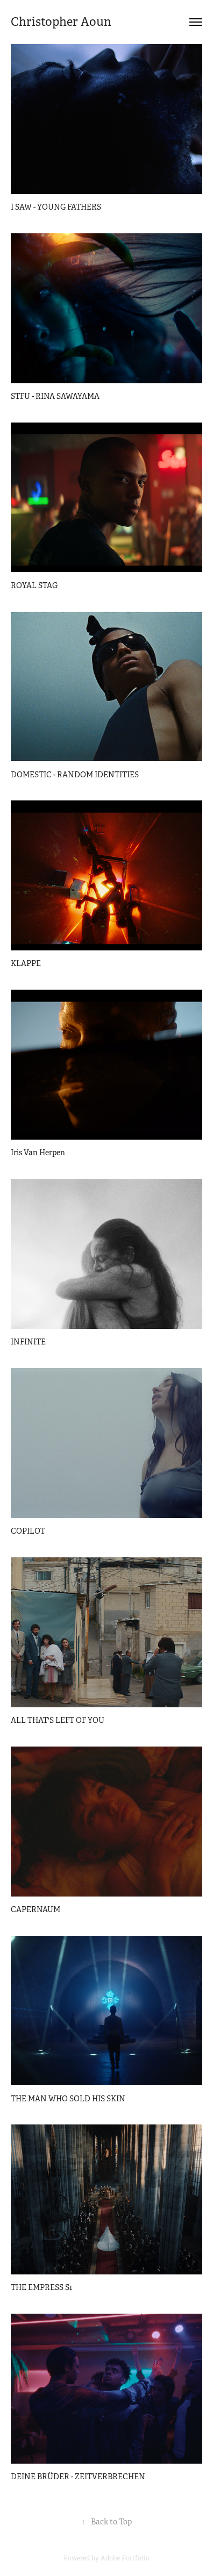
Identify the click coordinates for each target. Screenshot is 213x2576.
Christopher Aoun (61, 22)
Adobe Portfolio (125, 2558)
